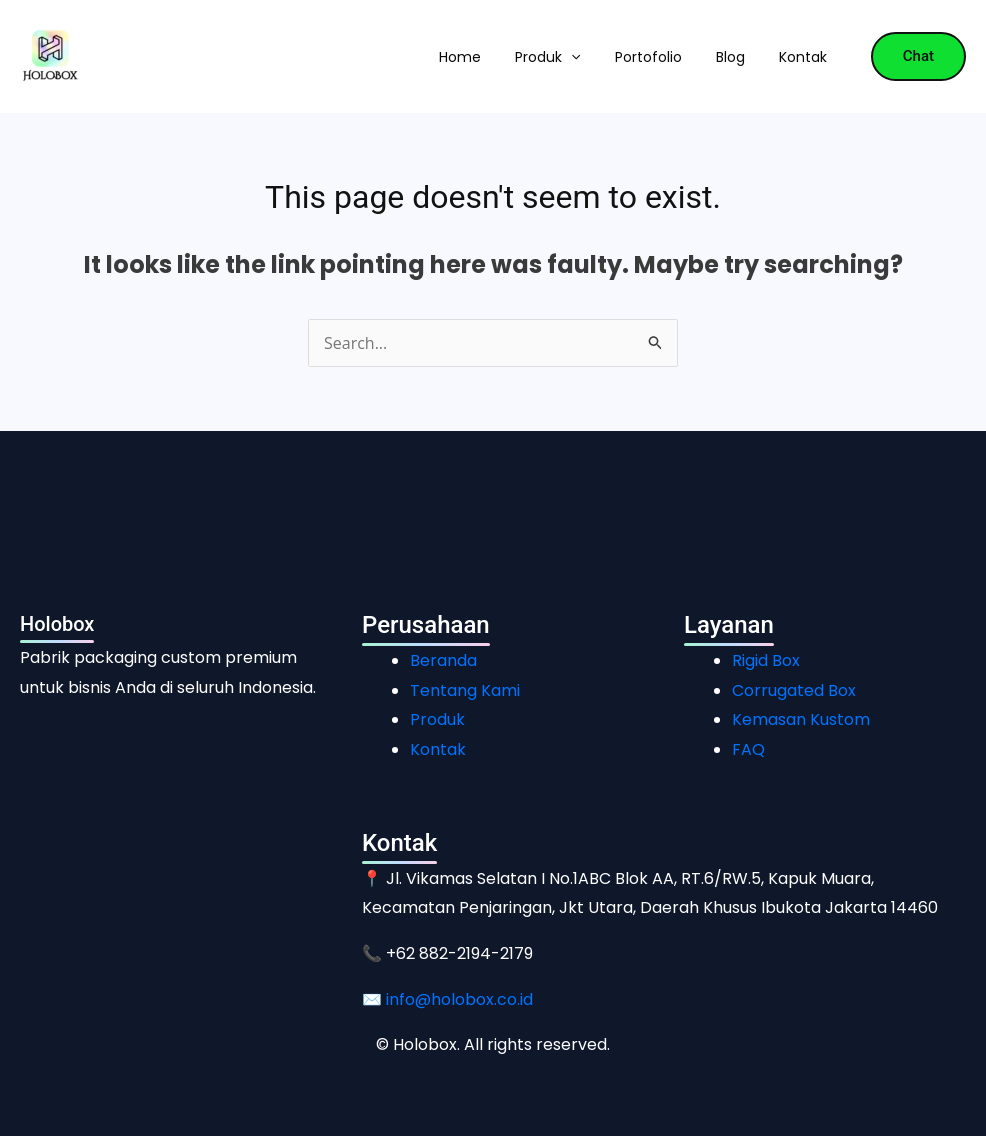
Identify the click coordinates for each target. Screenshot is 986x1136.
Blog (730, 57)
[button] (571, 57)
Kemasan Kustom (801, 719)
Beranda (443, 660)
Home (460, 57)
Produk (547, 57)
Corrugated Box (794, 690)
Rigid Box (766, 660)
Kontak (803, 57)
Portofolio (648, 57)
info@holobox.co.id (459, 999)
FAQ (748, 749)
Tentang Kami (465, 690)
